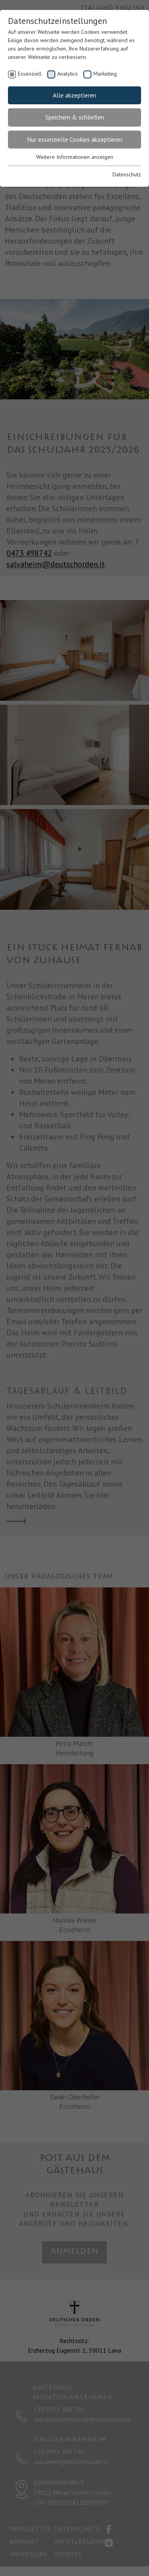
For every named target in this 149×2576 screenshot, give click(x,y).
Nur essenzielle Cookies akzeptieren (74, 139)
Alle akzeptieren (74, 95)
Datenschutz (126, 174)
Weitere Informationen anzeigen (74, 156)
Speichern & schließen (74, 117)
